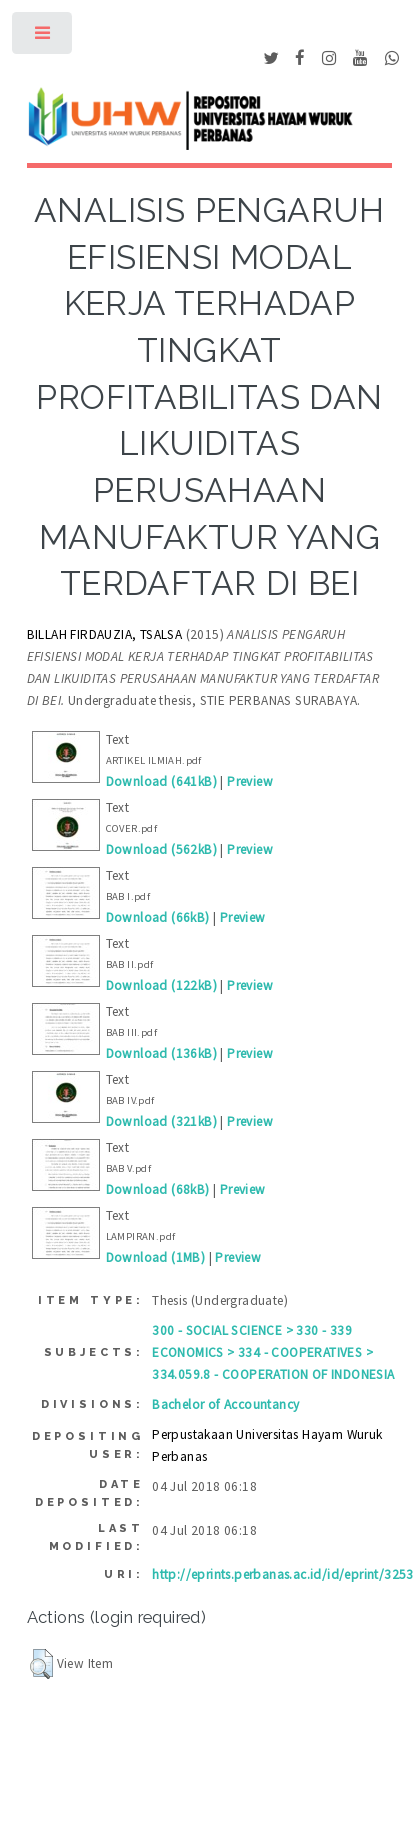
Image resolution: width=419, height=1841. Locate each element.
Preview (250, 781)
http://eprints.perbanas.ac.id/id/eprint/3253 (283, 1574)
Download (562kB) (161, 849)
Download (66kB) (158, 917)
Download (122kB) (161, 985)
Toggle (43, 37)
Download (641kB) (161, 781)
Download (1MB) (156, 1257)
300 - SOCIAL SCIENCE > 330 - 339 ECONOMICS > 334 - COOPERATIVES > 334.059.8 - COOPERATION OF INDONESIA (273, 1352)
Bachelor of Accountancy (225, 1404)
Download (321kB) (161, 1121)
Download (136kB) (161, 1053)
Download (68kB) (158, 1189)
